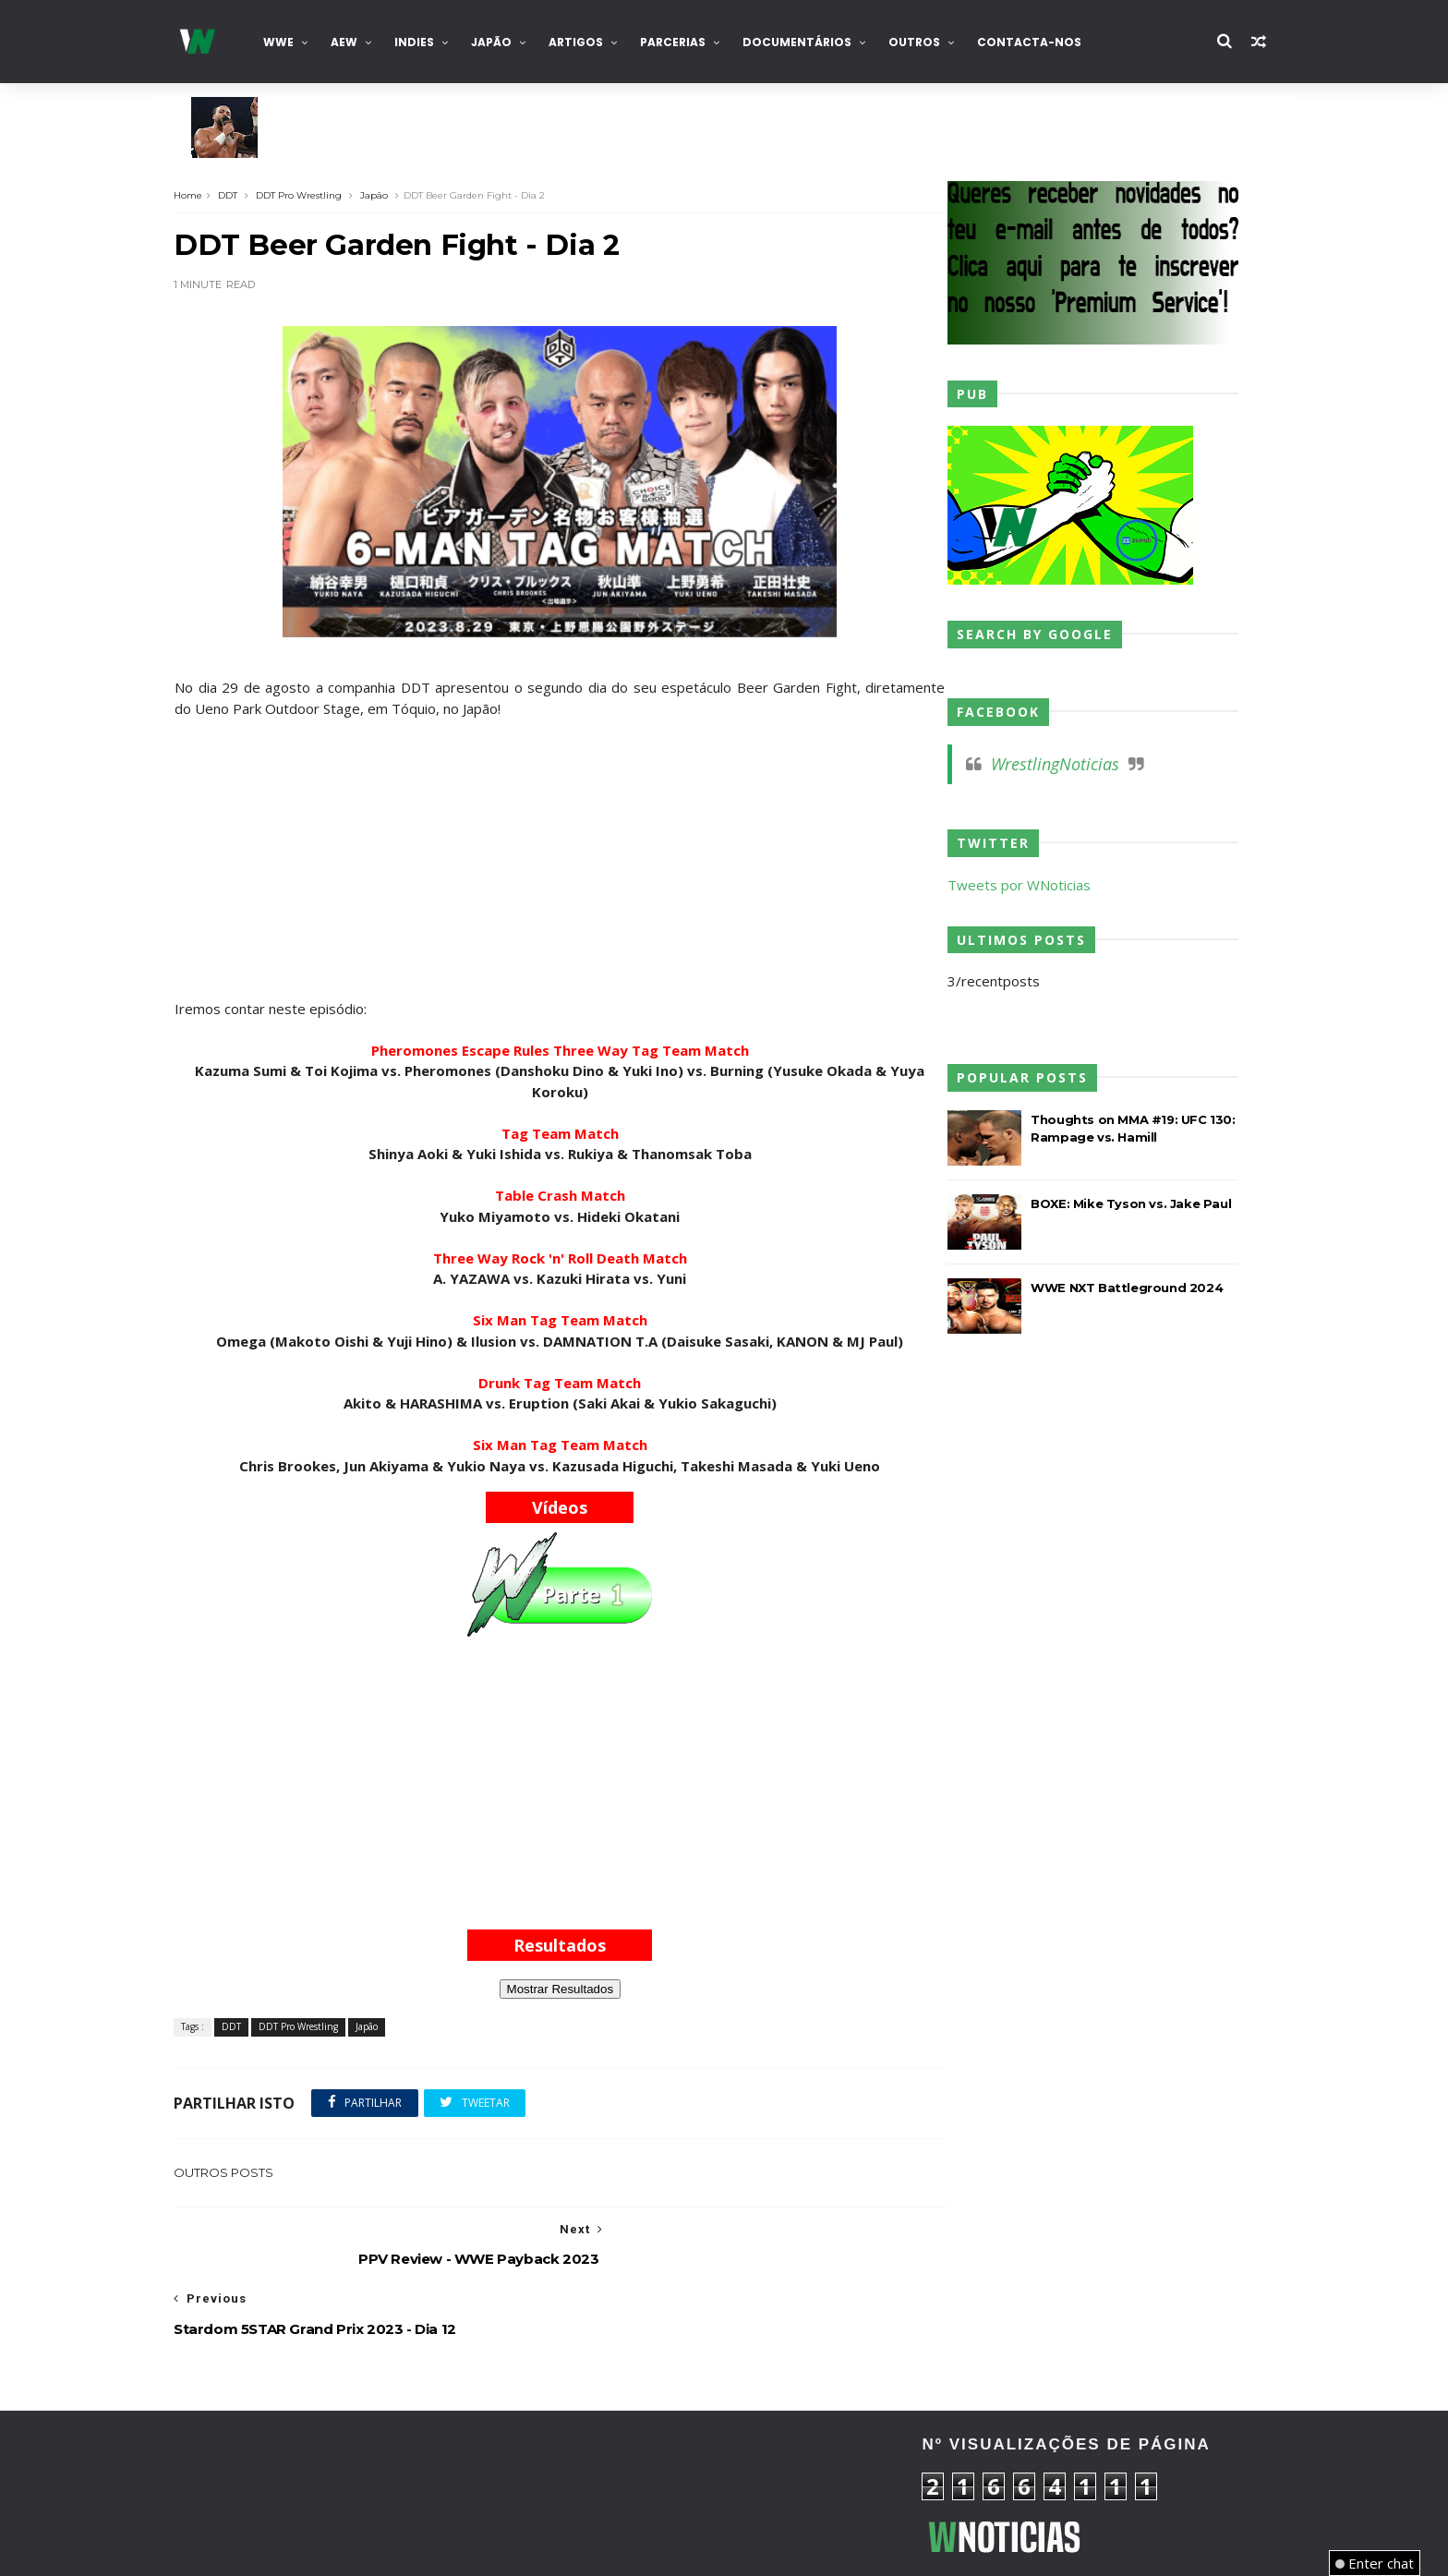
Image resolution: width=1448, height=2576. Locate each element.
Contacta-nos (1047, 42)
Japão (509, 42)
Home (207, 194)
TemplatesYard (330, 2549)
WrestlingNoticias (1039, 764)
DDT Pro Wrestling (318, 194)
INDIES (432, 42)
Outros (932, 42)
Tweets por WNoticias (1003, 885)
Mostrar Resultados (562, 1988)
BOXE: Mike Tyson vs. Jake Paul (1115, 1203)
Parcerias (690, 42)
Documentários (814, 42)
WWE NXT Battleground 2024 (1111, 1287)
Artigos (593, 42)
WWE (296, 42)
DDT (247, 194)
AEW (361, 42)
